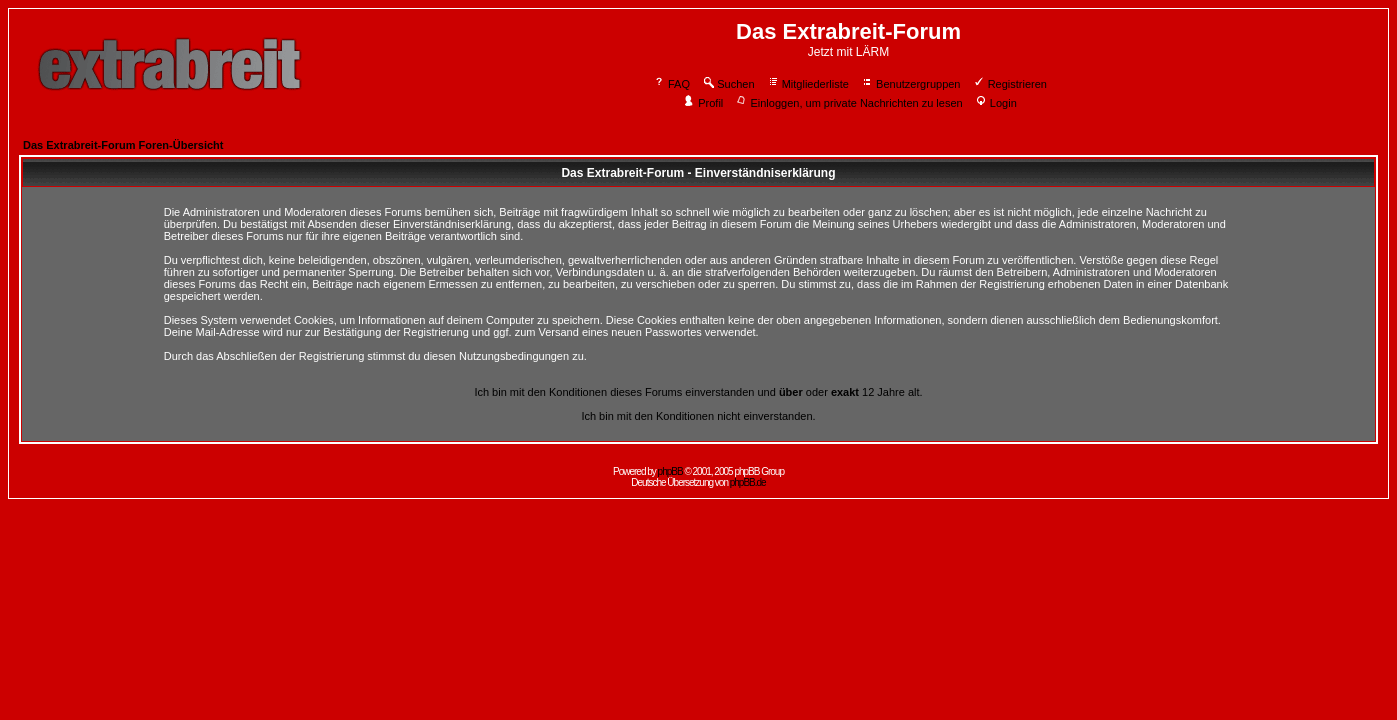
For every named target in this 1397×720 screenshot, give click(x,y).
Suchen (728, 84)
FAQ (671, 84)
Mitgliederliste (808, 84)
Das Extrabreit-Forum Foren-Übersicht (123, 145)
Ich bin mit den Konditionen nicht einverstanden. (698, 416)
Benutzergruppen (910, 84)
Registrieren (1010, 84)
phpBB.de (748, 482)
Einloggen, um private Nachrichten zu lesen (848, 103)
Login (996, 103)
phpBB (670, 471)
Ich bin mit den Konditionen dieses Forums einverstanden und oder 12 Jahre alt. (698, 392)
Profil (703, 103)
